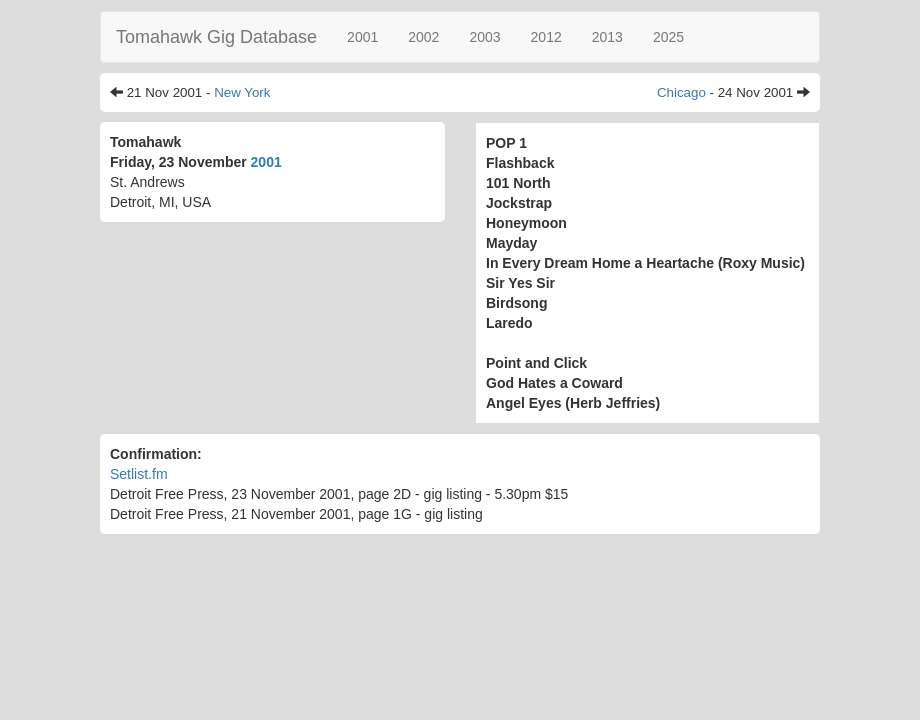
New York (242, 92)
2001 (362, 37)
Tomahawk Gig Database (216, 37)
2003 (484, 37)
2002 (423, 37)
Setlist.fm (139, 474)
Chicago (681, 92)
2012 (546, 37)
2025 (668, 37)
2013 (607, 37)
